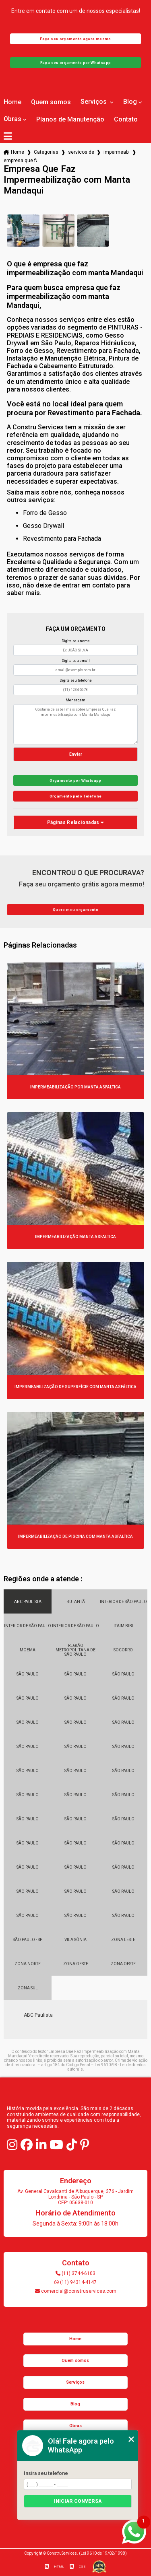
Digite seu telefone (76, 680)
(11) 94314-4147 (75, 2282)
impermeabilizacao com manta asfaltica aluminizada (116, 152)
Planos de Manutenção (70, 119)
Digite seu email (76, 661)
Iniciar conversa (77, 2501)
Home (12, 102)
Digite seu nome (76, 641)
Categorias (46, 152)
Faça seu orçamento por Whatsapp (75, 62)
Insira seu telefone (46, 2473)
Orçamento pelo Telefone (76, 796)
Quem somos (51, 102)
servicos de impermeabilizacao (81, 152)
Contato (126, 119)
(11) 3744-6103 (75, 2273)
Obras (12, 119)
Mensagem (75, 700)
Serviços (94, 101)
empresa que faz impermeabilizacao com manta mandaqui (20, 160)
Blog (130, 101)
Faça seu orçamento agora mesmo (75, 39)
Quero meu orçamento (75, 909)
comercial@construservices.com (75, 2291)
